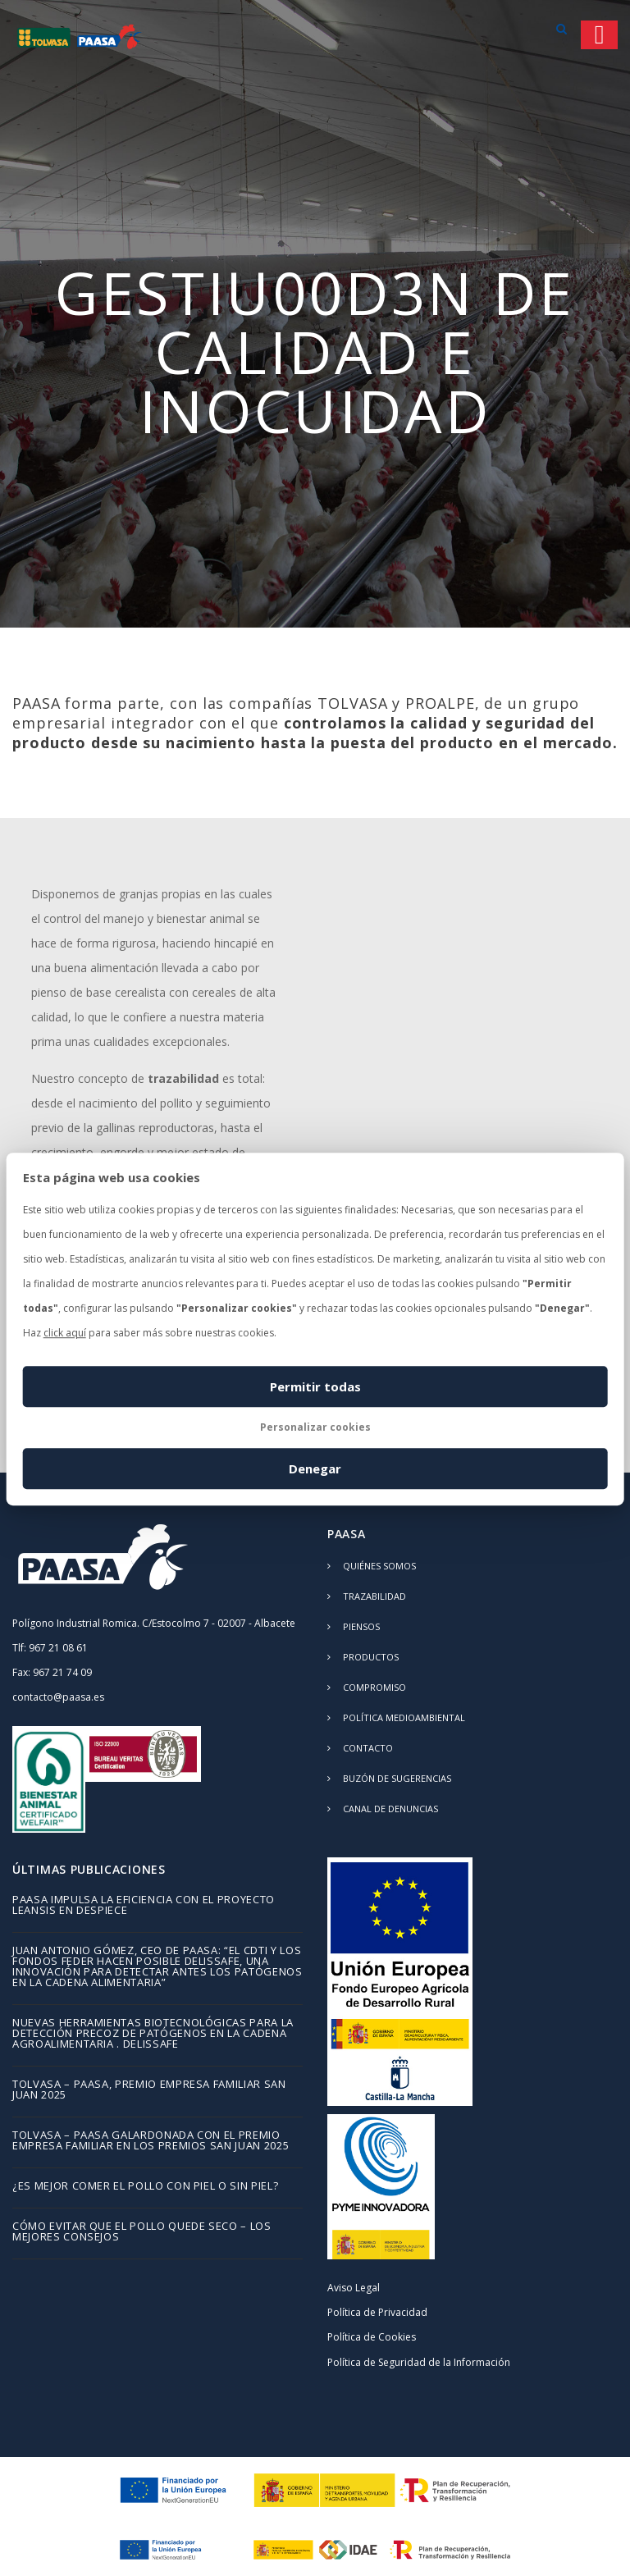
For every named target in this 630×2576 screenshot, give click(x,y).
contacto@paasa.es (58, 1697)
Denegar (315, 1468)
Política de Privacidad (377, 2312)
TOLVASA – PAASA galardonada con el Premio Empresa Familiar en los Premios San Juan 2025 (150, 2141)
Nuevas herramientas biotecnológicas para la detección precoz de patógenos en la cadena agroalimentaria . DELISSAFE (153, 2034)
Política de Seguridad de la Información (418, 2362)
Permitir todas (315, 1386)
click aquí (64, 1333)
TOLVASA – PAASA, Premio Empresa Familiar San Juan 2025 (149, 2090)
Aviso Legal (353, 2288)
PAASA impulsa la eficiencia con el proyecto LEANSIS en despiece (143, 1905)
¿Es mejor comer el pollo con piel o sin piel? (145, 2187)
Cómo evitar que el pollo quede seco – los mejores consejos (142, 2232)
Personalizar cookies (315, 1427)
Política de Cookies (371, 2337)
